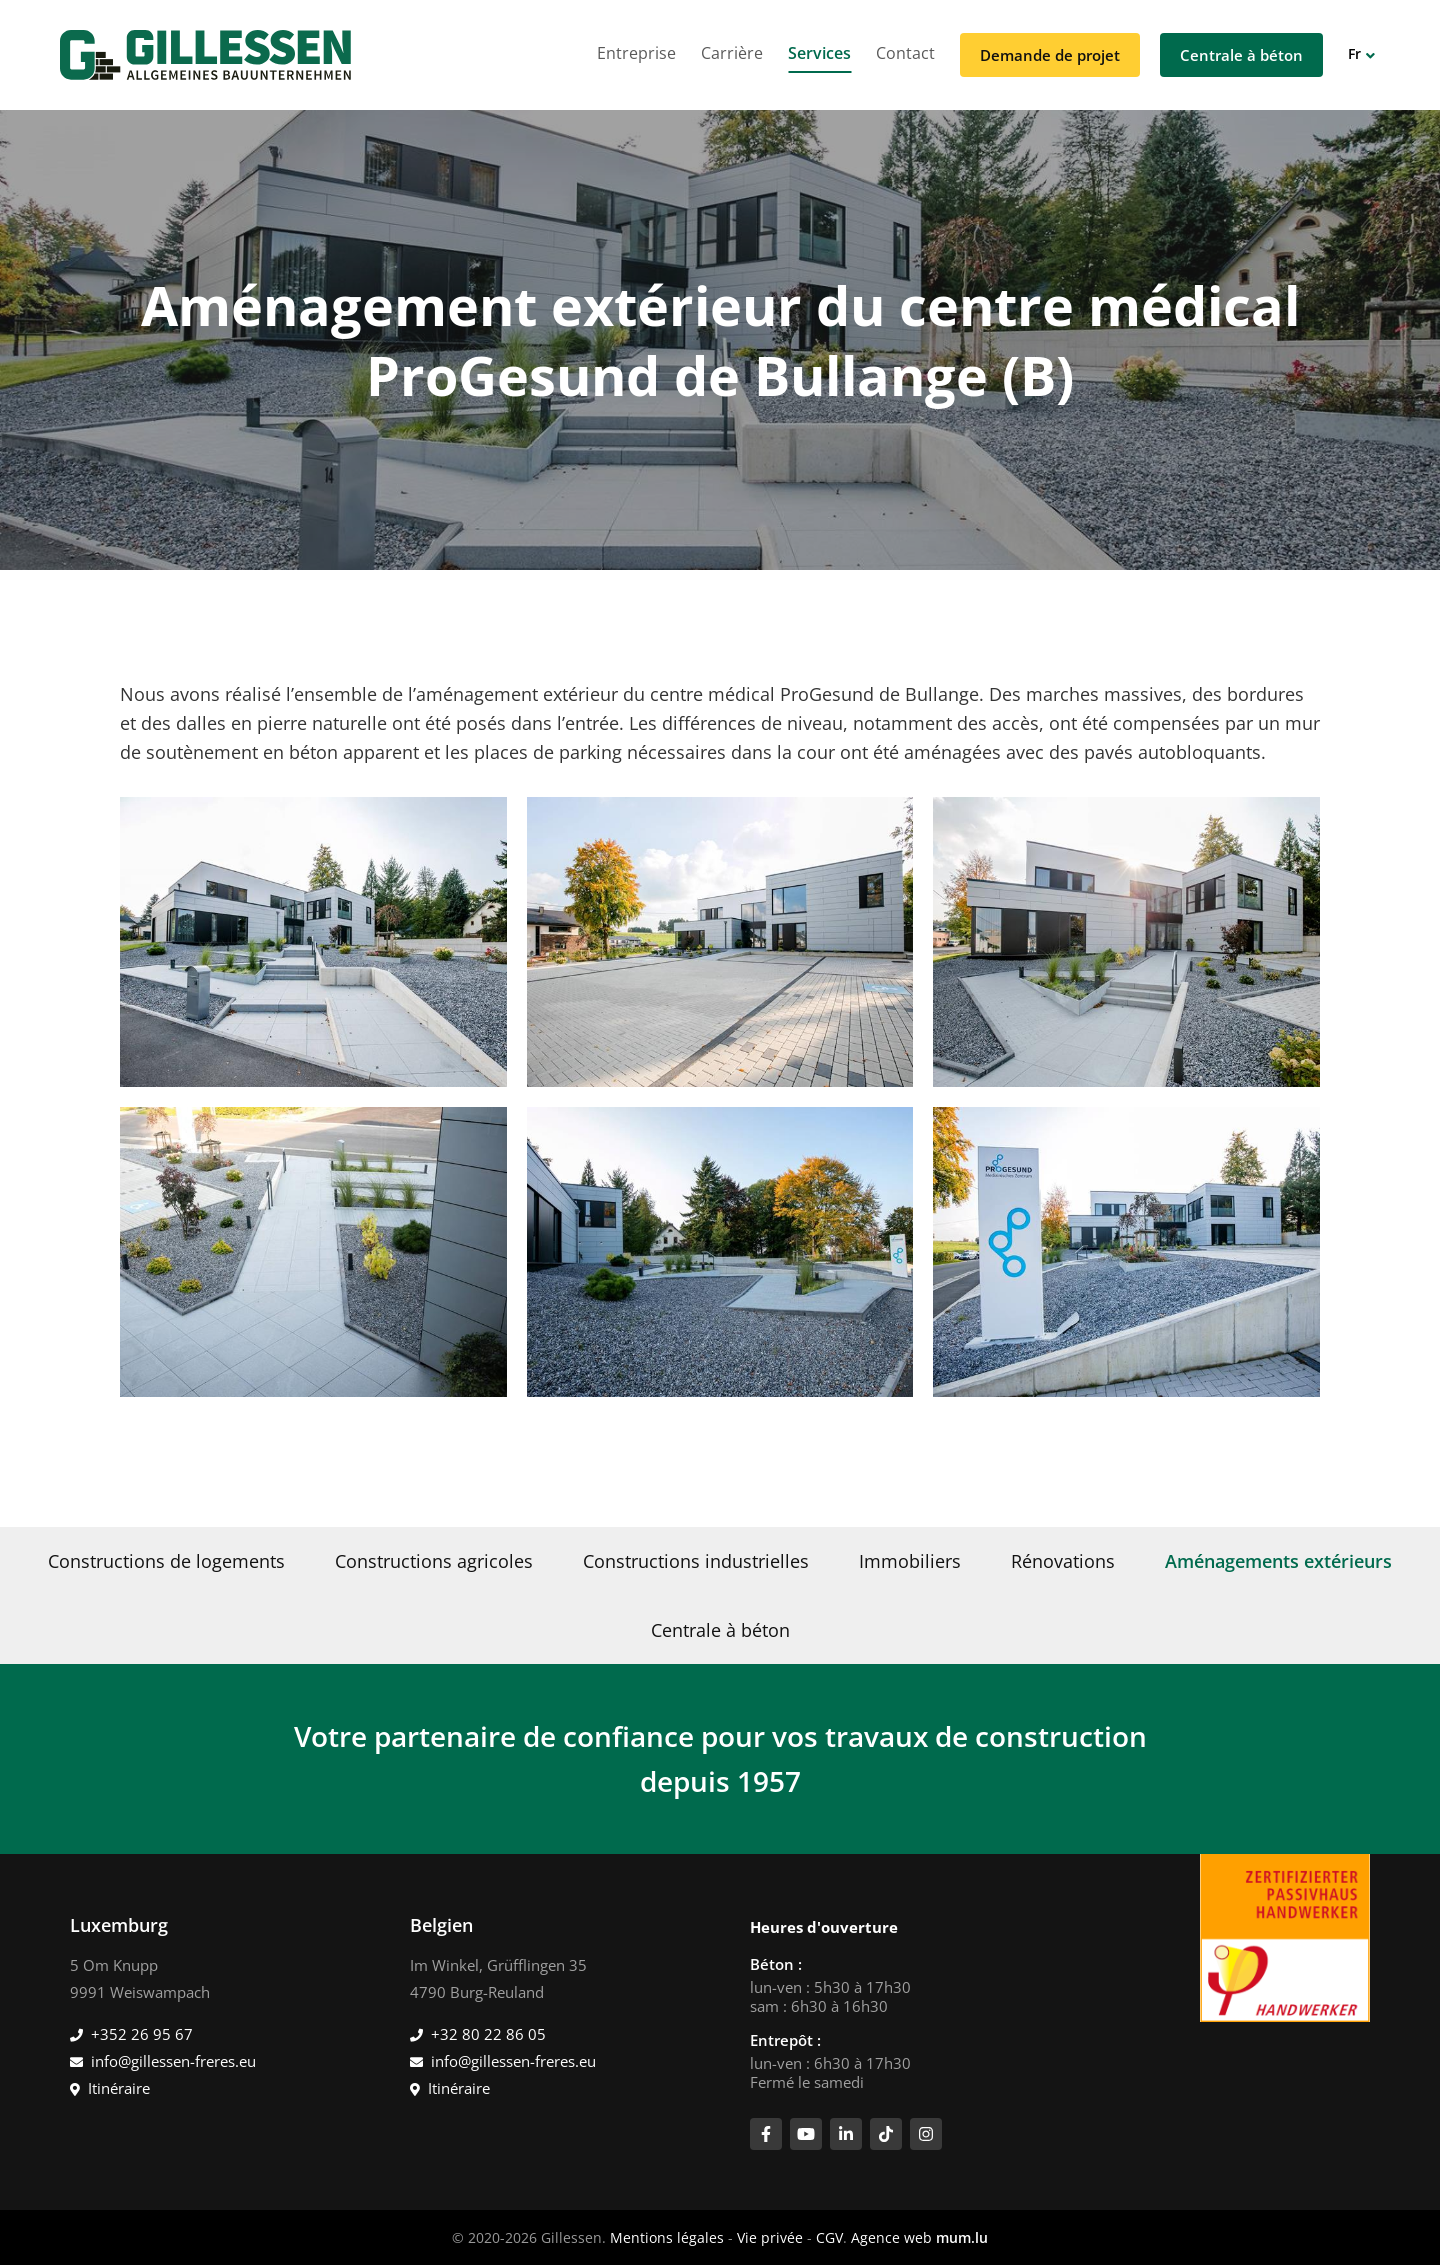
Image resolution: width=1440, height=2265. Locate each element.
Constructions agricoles (434, 1561)
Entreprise (636, 53)
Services (819, 53)
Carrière (732, 53)
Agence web (891, 2237)
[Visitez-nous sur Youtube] (806, 2134)
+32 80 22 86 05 (488, 2034)
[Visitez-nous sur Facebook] (766, 2134)
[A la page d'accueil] (205, 55)
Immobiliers (910, 1561)
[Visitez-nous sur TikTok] (886, 2134)
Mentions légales (667, 2237)
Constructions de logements (166, 1561)
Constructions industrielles (696, 1561)
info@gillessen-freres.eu (173, 2061)
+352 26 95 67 (142, 2034)
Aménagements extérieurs (1278, 1561)
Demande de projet (1050, 55)
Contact (905, 53)
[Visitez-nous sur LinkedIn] (846, 2134)
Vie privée (770, 2237)
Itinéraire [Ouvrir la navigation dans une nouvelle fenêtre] (119, 2088)
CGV (829, 2237)
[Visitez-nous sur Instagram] (926, 2134)
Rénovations (1063, 1561)
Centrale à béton (1241, 55)
